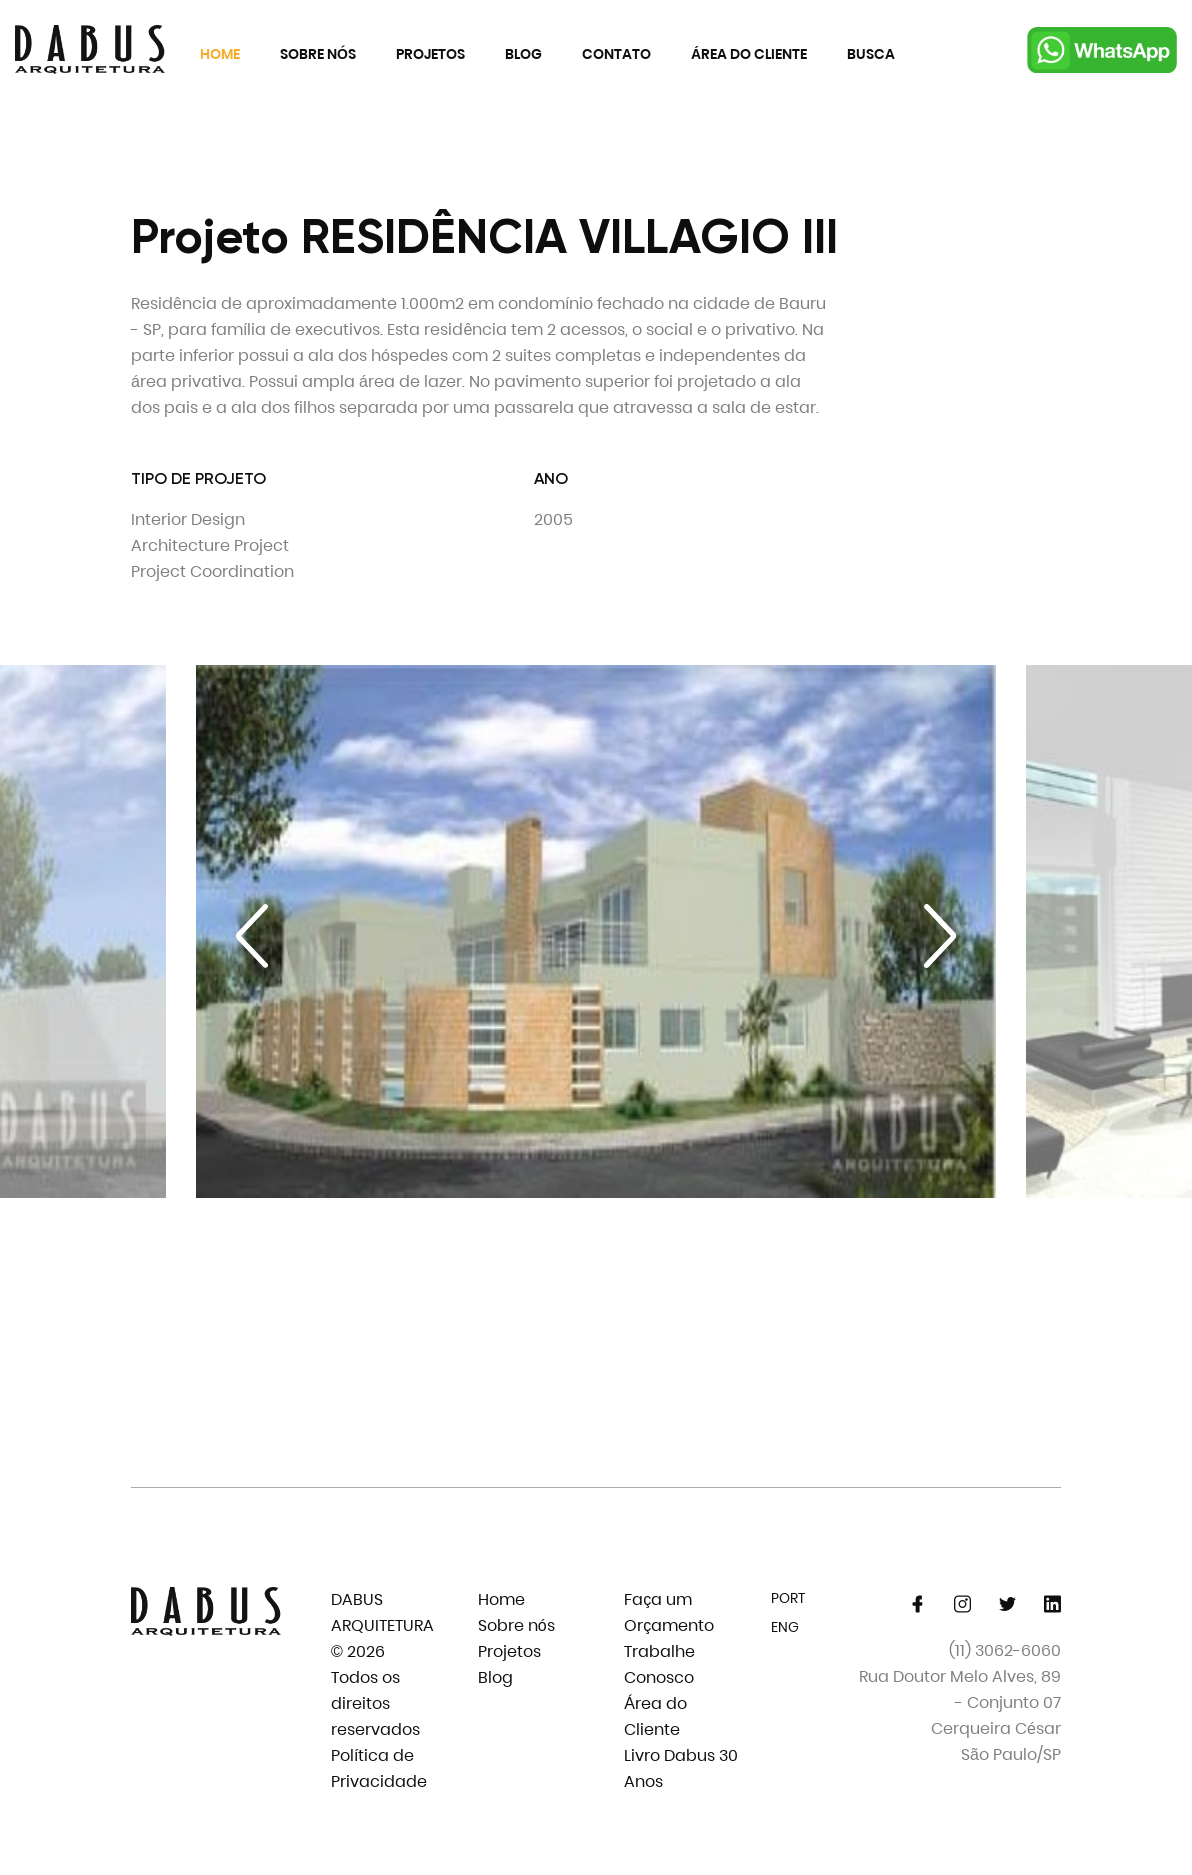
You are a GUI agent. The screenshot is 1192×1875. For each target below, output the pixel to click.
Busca (871, 54)
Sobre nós (318, 54)
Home (220, 54)
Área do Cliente (749, 54)
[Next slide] (940, 936)
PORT (788, 1598)
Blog (523, 54)
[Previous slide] (252, 936)
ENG (785, 1627)
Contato (616, 54)
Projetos (430, 54)
